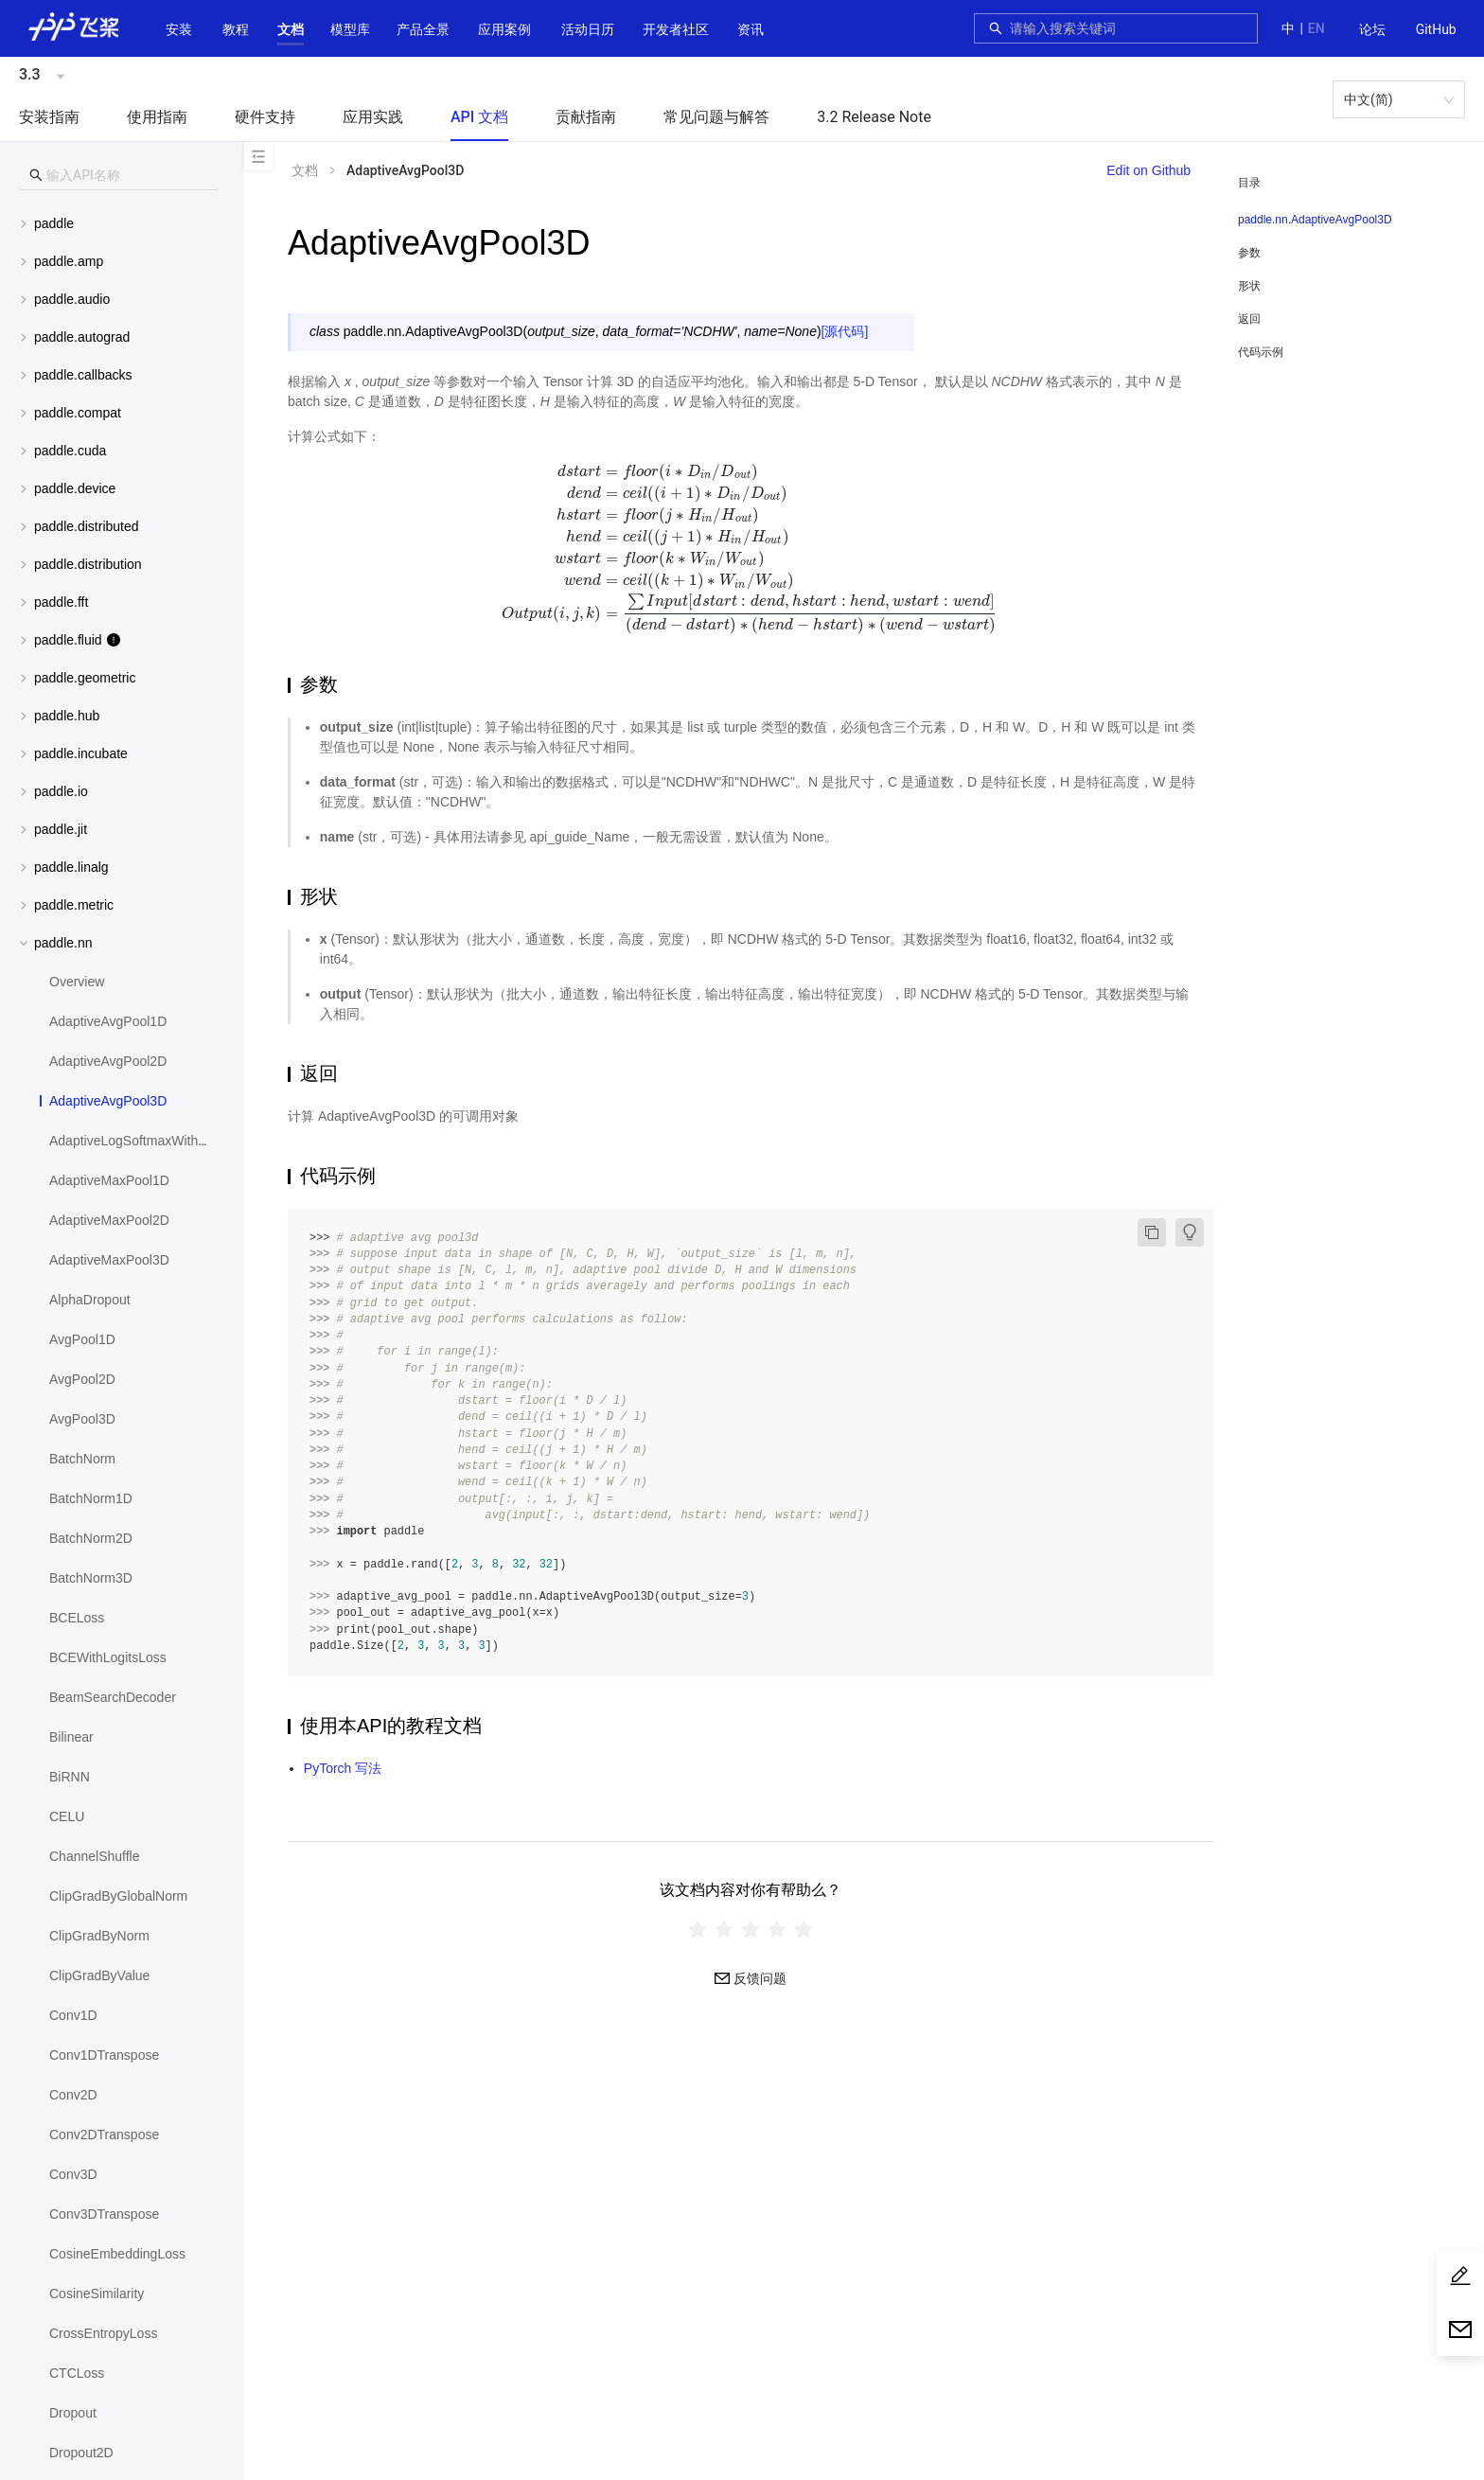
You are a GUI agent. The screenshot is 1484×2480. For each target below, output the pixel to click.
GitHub (1436, 29)
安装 (179, 29)
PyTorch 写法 (342, 1768)
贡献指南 (586, 117)
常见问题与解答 (716, 117)
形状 (1249, 285)
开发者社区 (676, 29)
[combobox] (1128, 28)
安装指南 (49, 117)
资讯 (750, 29)
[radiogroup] (750, 1928)
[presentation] (750, 548)
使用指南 (157, 117)
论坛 (1372, 29)
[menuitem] (1372, 30)
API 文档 (479, 117)
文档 (290, 29)
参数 (1249, 252)
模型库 (350, 29)
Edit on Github (1148, 170)
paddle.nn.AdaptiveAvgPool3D (1315, 219)
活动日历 (587, 29)
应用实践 (373, 117)
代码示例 (1260, 352)
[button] (290, 29)
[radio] (697, 1928)
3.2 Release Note (874, 117)
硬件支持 (265, 117)
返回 (1249, 319)
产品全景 (423, 29)
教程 (235, 29)
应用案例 (504, 29)
